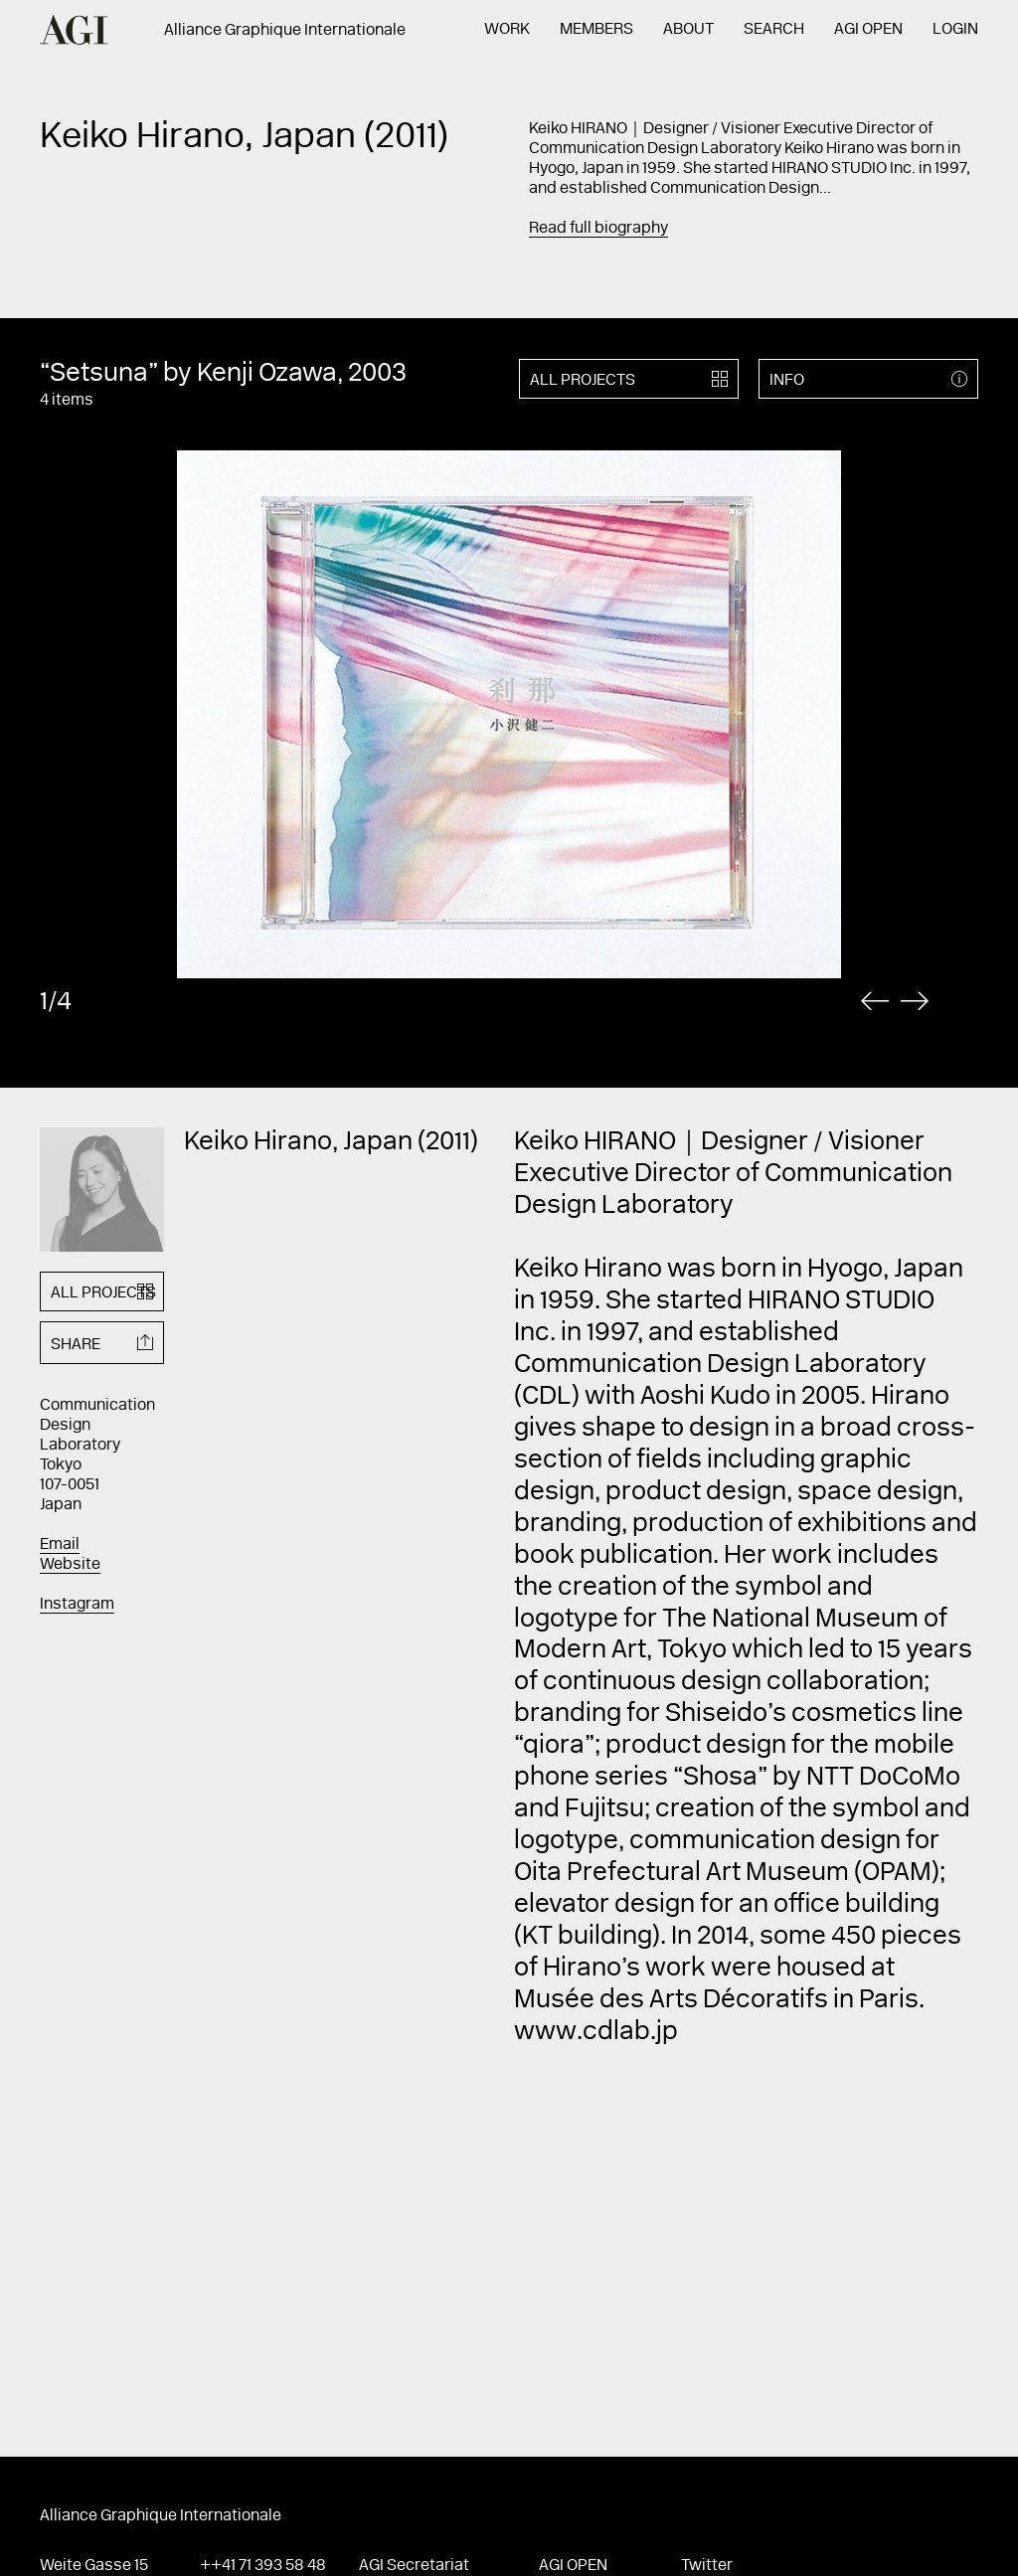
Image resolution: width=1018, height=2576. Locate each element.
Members (596, 30)
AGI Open (868, 30)
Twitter (707, 2566)
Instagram (77, 1605)
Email (60, 1545)
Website (70, 1565)
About (688, 30)
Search (774, 30)
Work (507, 30)
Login (955, 30)
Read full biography (598, 229)
